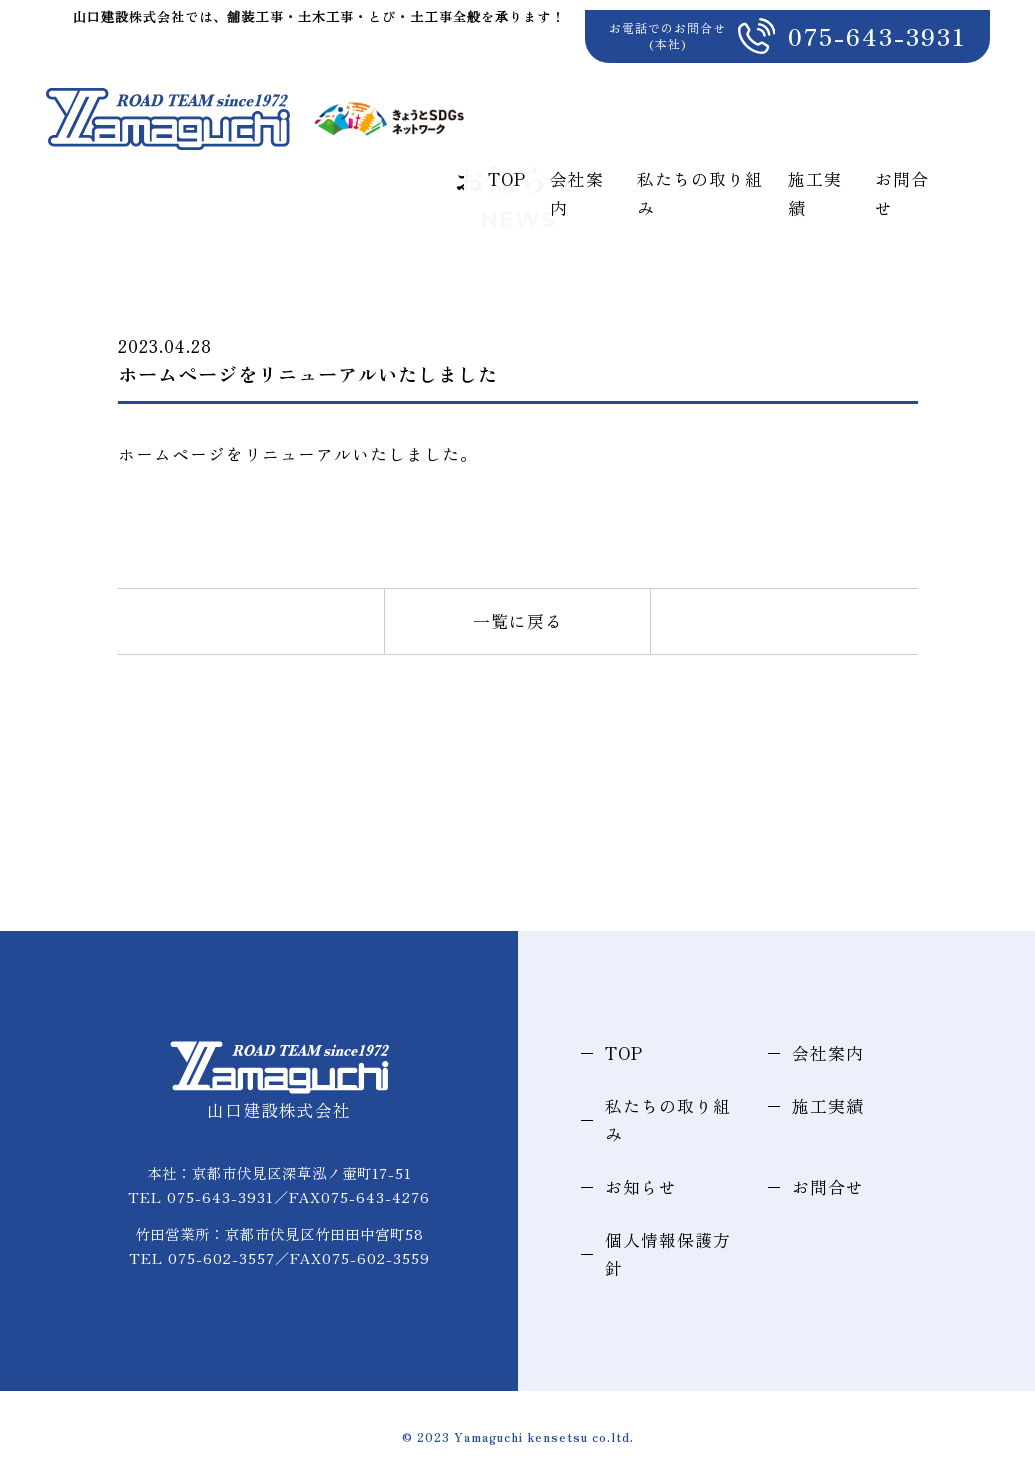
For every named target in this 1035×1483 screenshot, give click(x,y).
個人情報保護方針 (668, 1254)
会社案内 (603, 85)
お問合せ (963, 85)
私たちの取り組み (735, 85)
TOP (524, 85)
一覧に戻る (518, 621)
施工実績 (867, 85)
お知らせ (641, 1187)
